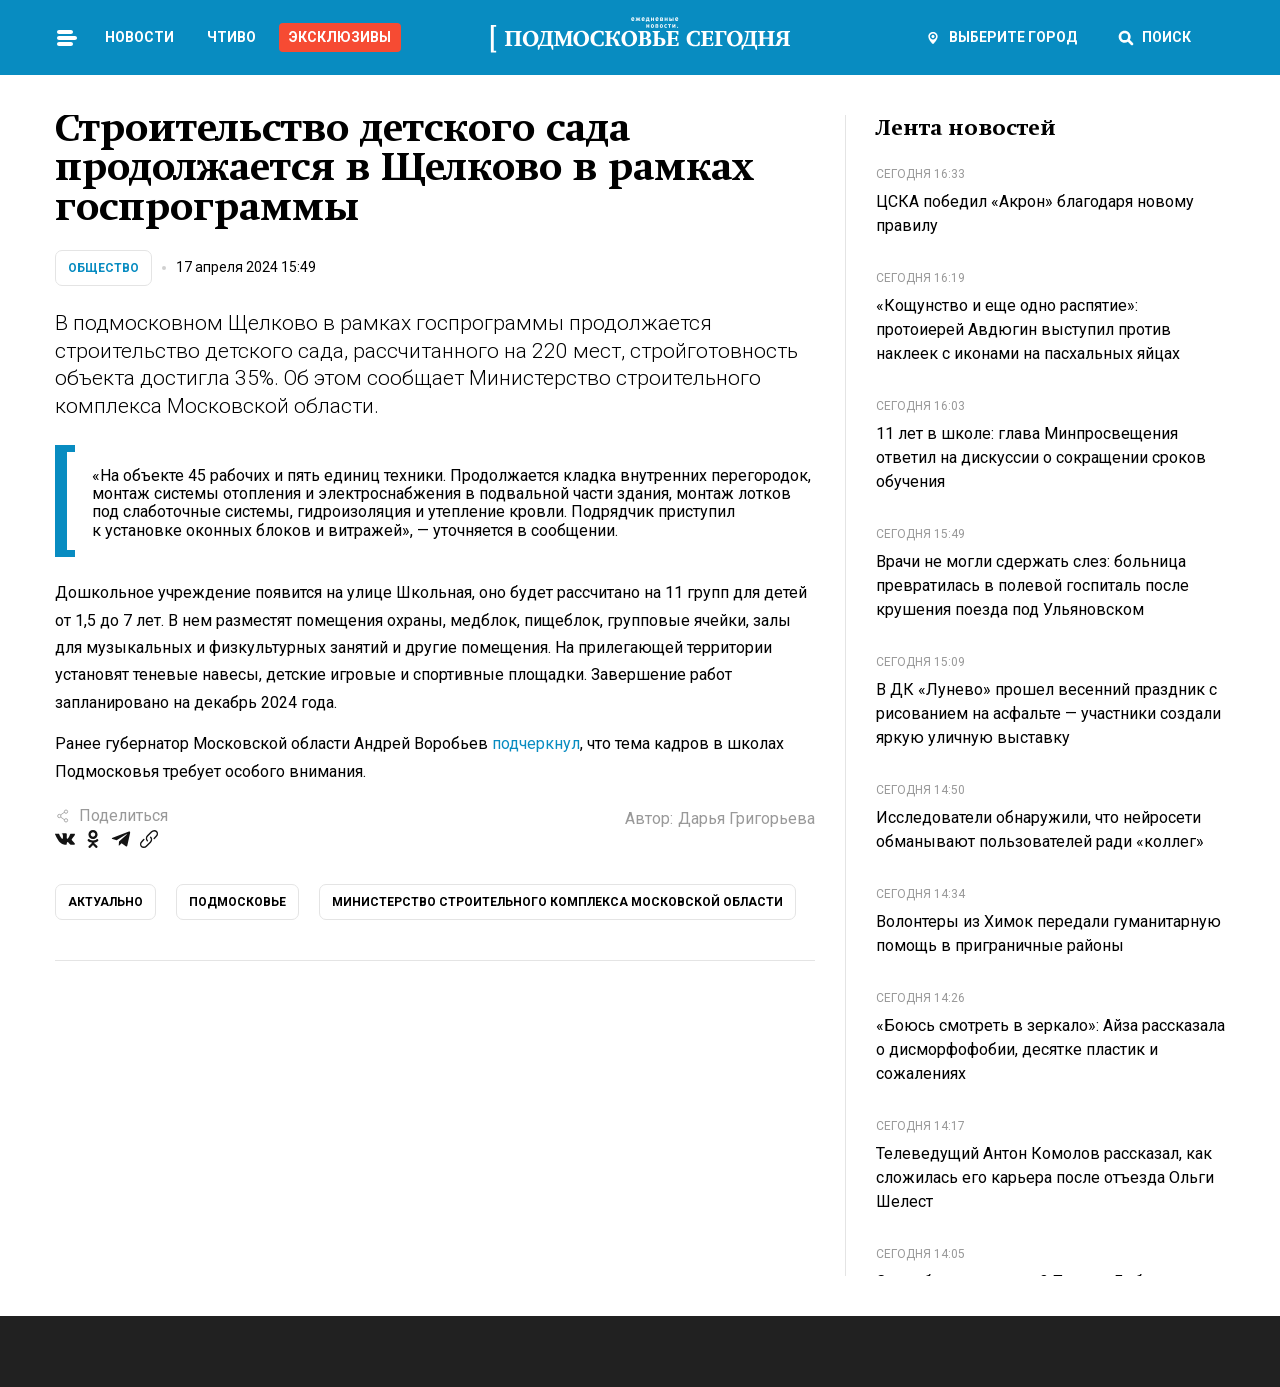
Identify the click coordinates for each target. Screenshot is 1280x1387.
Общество (103, 268)
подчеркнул (536, 743)
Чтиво (231, 37)
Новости (139, 37)
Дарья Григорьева (746, 818)
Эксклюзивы (340, 37)
